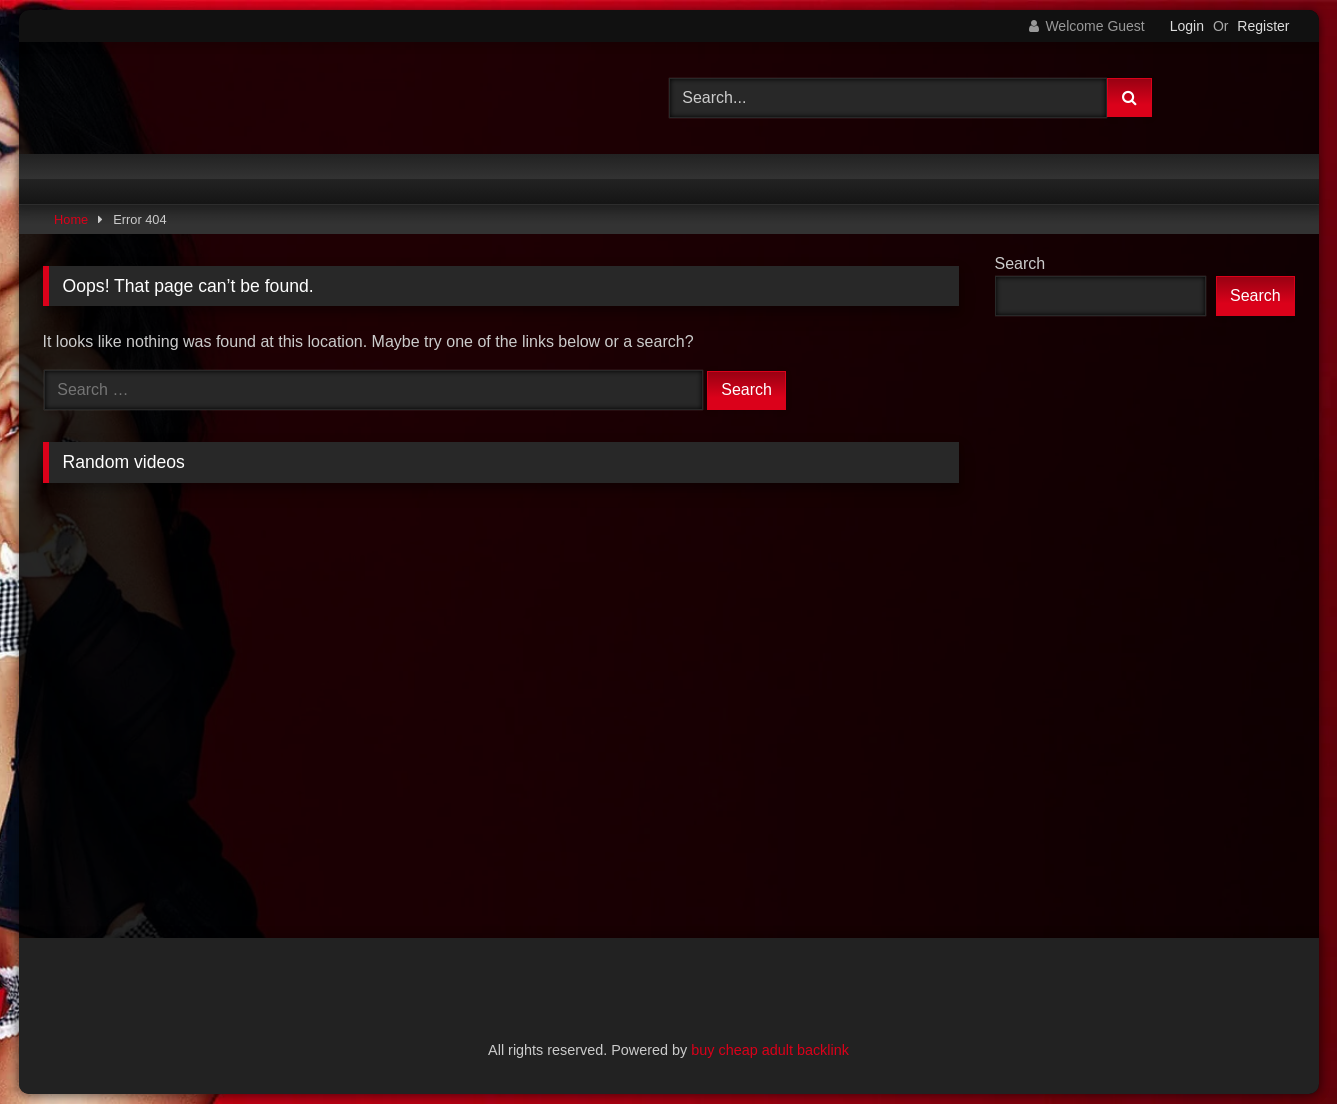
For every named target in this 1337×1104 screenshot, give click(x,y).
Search (1020, 263)
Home (71, 219)
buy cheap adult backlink (770, 1050)
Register (1263, 26)
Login (1187, 26)
